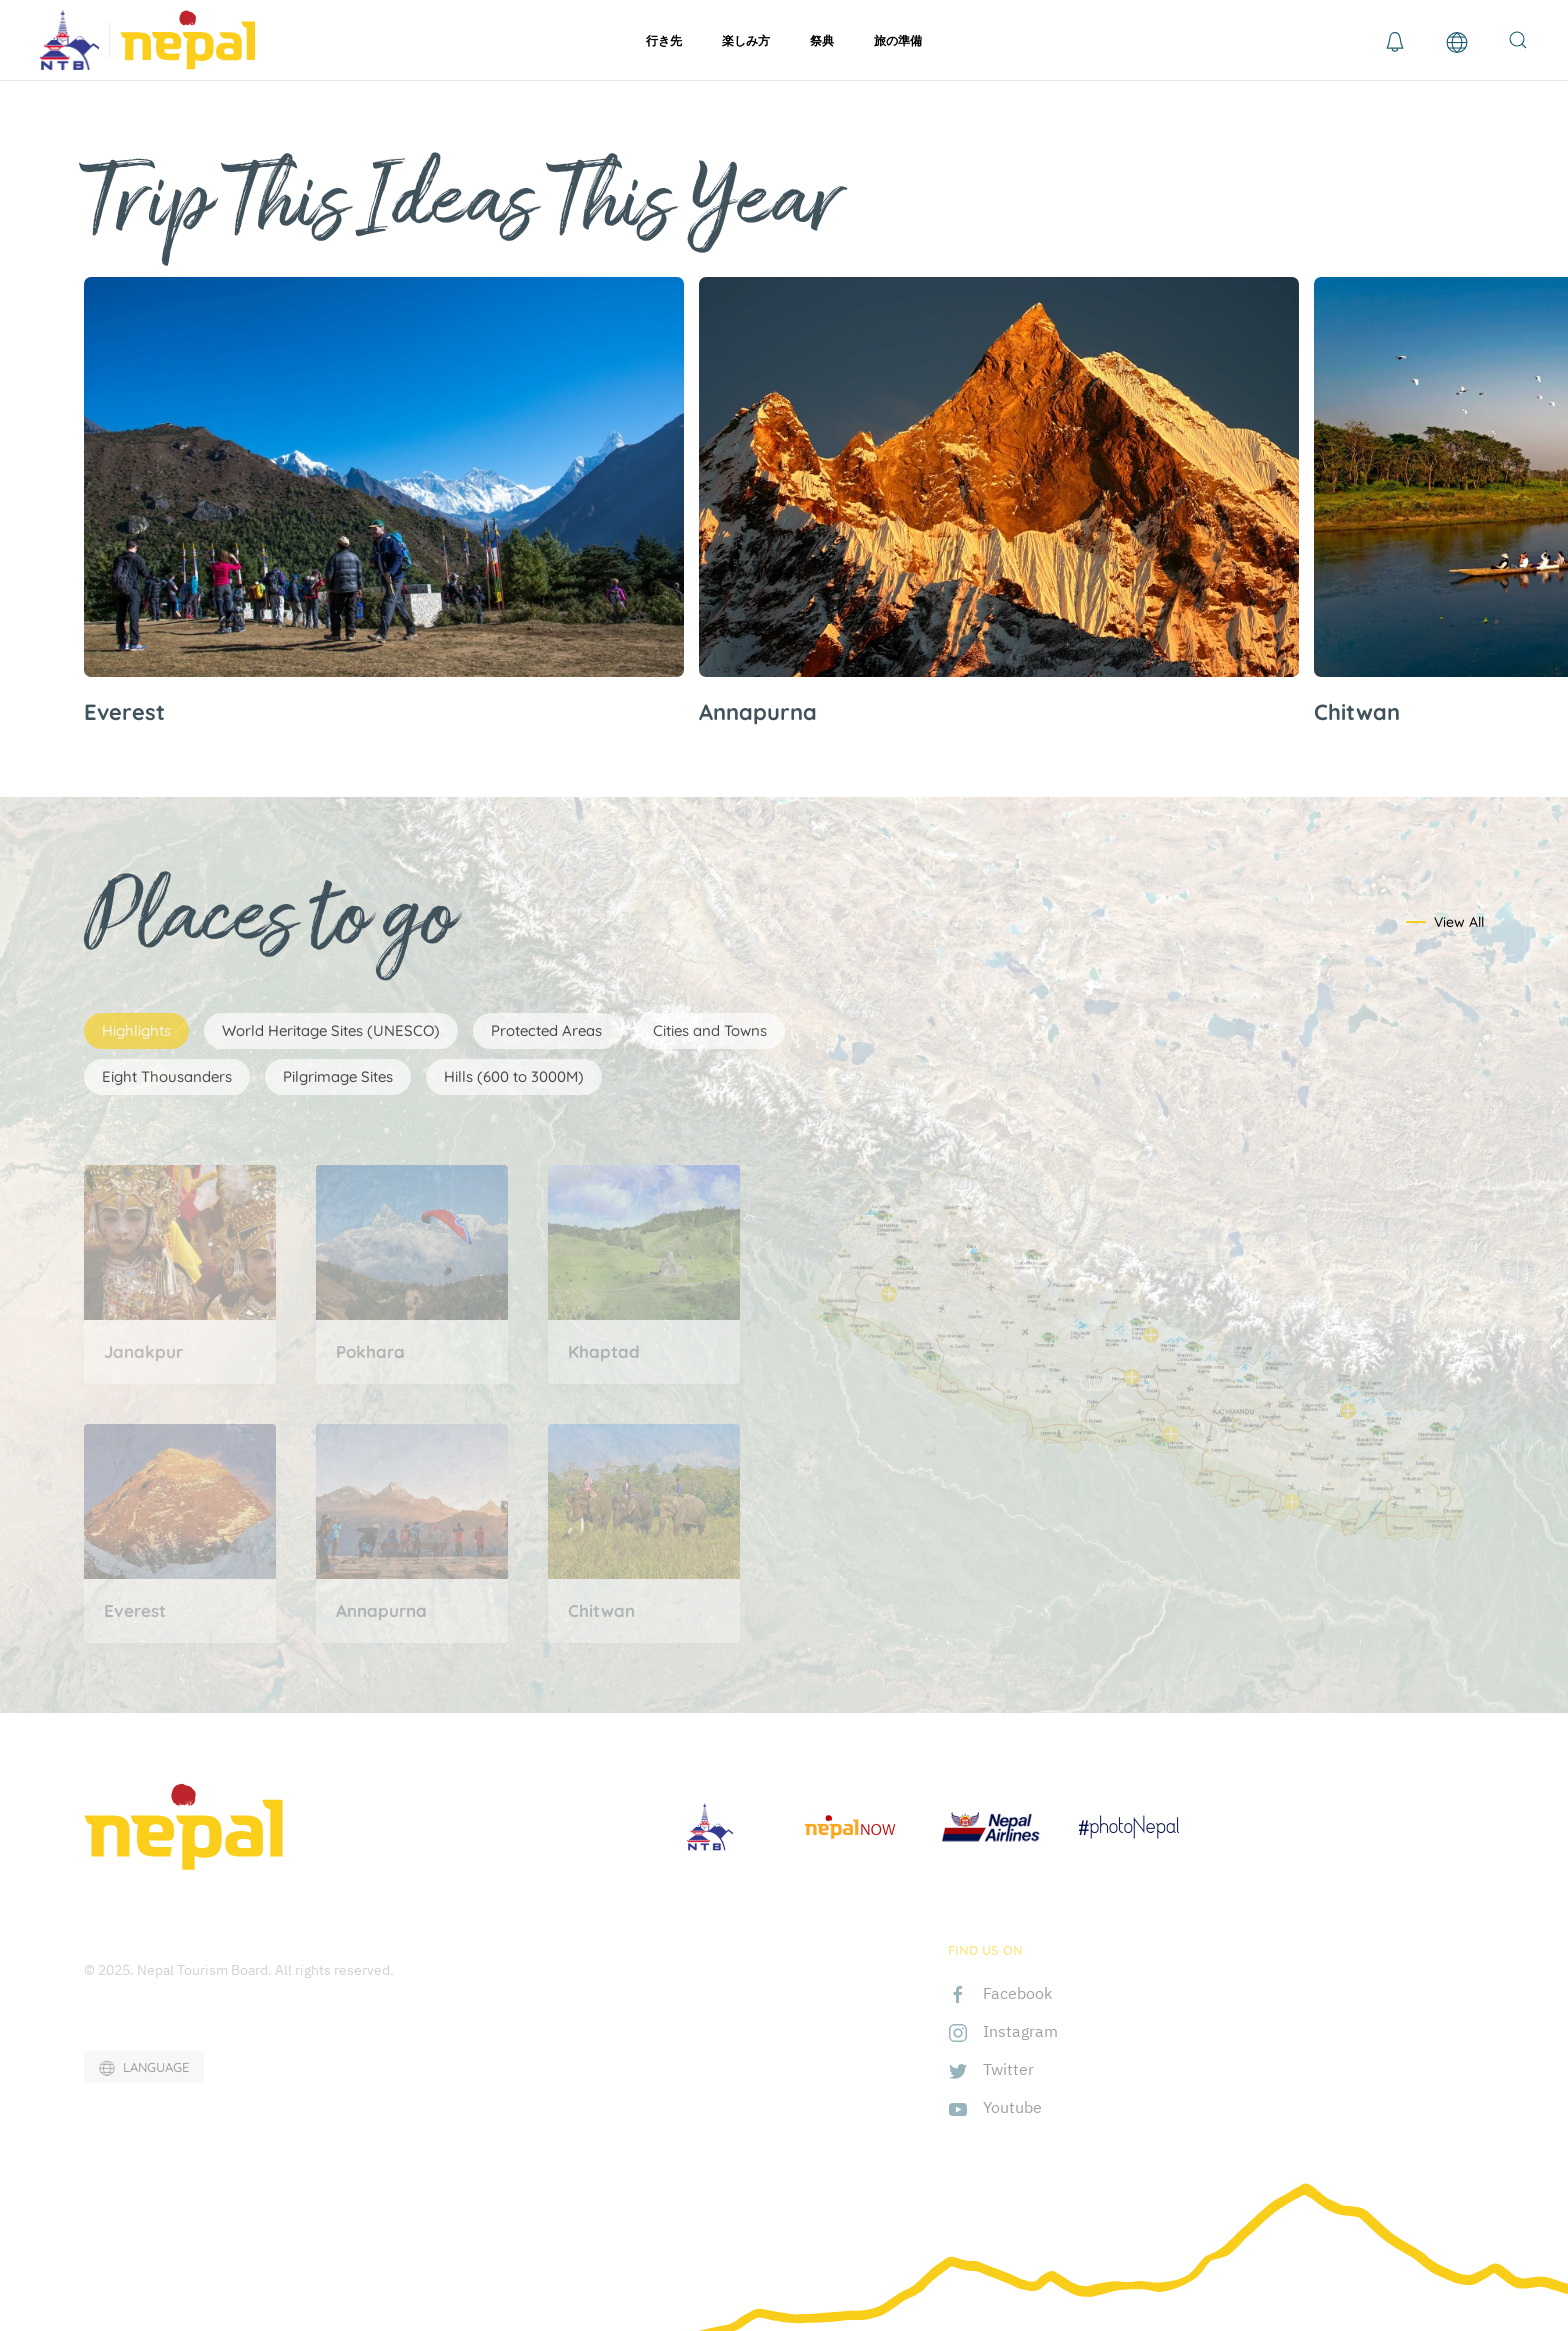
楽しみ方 (746, 40)
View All (1459, 922)
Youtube (1012, 2107)
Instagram (1020, 2031)
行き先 (664, 40)
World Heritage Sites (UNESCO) (331, 1030)
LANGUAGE (144, 2068)
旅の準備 (898, 40)
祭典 (822, 40)
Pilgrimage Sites (338, 1076)
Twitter (1008, 2069)
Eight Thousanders (167, 1076)
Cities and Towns (710, 1030)
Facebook (1017, 1993)
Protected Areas (546, 1030)
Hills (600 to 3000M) (514, 1076)
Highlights (136, 1030)
